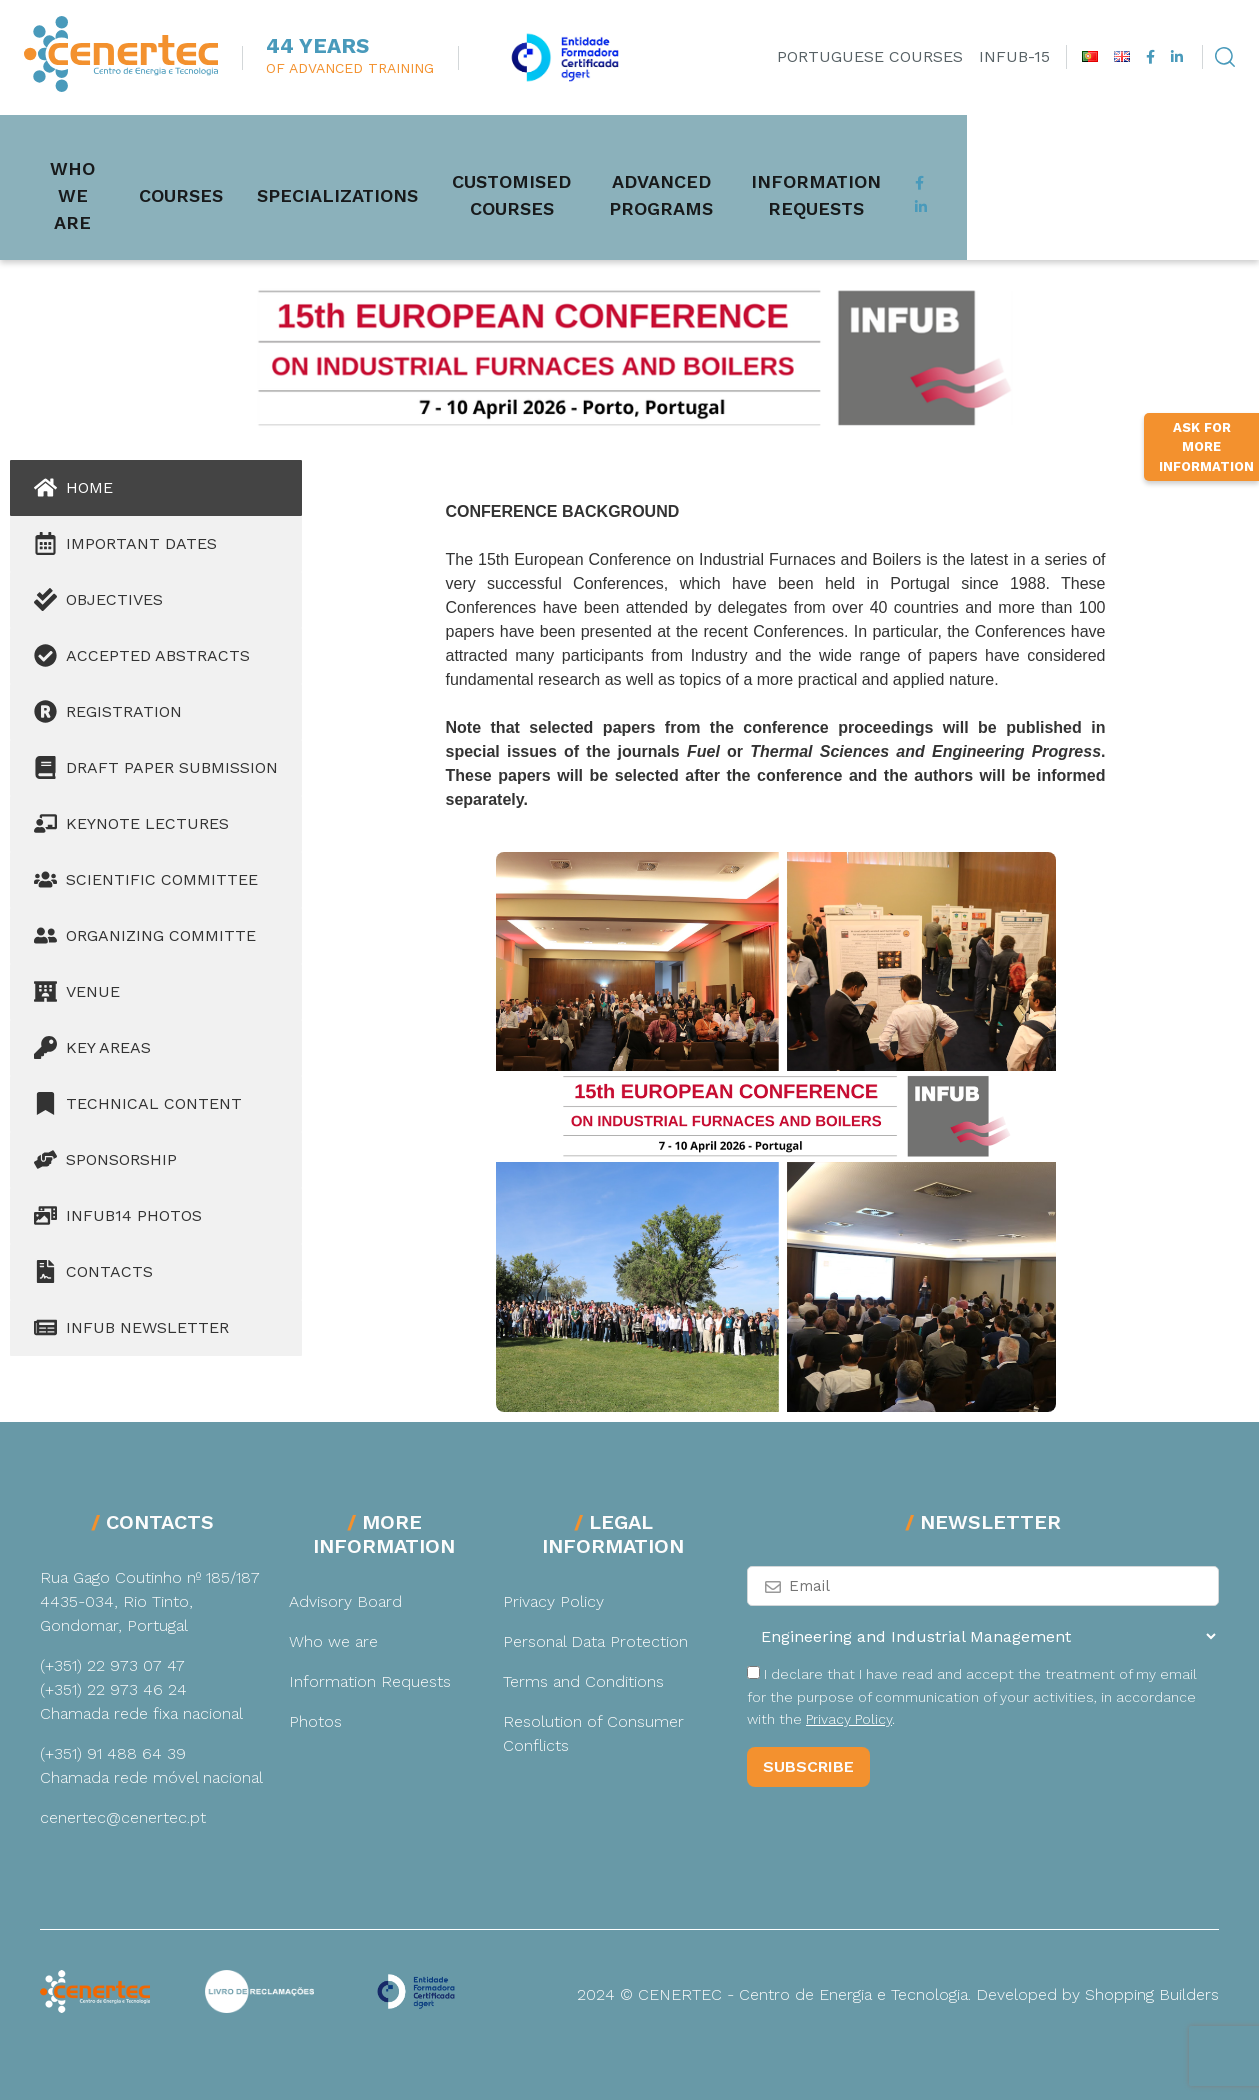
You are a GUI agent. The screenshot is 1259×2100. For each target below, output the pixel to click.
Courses (238, 164)
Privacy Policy (553, 1601)
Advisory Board (345, 1601)
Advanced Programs (852, 165)
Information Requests (1104, 165)
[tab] (156, 488)
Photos (315, 1721)
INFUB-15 (1014, 56)
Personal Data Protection (595, 1641)
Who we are (100, 165)
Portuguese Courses (870, 56)
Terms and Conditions (583, 1681)
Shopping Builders (1152, 1994)
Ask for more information (1206, 706)
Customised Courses (611, 165)
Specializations (394, 164)
